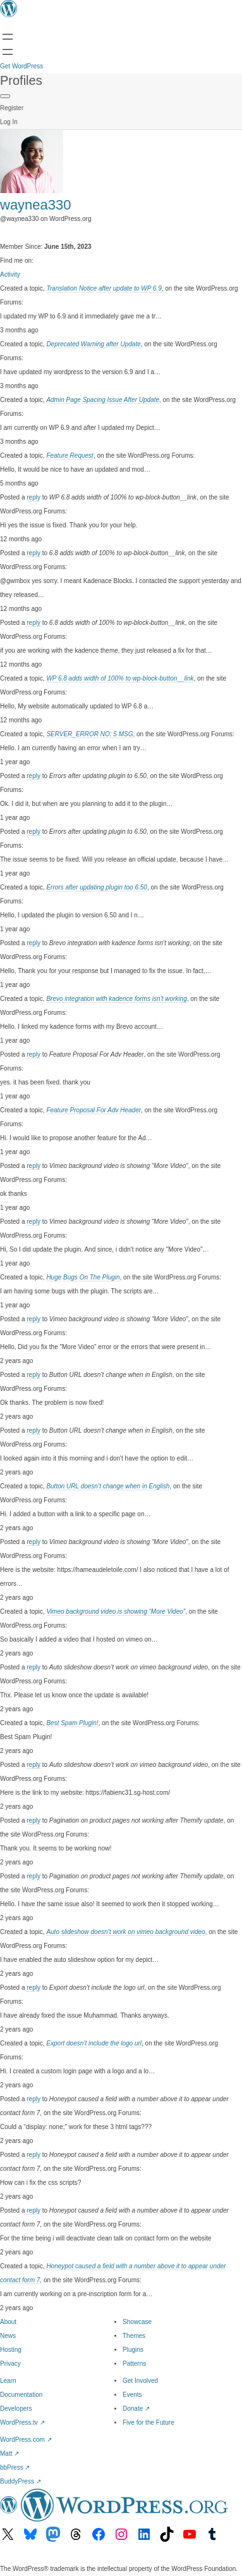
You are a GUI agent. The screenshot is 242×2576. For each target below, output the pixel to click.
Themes (134, 2335)
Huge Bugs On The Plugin (82, 1277)
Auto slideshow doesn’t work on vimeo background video (125, 1931)
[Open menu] (7, 36)
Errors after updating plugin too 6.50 (96, 887)
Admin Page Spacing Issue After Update (102, 399)
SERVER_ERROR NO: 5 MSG (89, 734)
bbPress (15, 2467)
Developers (16, 2408)
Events (132, 2394)
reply (33, 497)
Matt (9, 2453)
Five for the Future (148, 2422)
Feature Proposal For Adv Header (93, 1110)
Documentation (21, 2394)
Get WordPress (21, 66)
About (8, 2321)
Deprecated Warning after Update (93, 344)
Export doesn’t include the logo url (94, 2043)
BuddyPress (20, 2481)
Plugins (133, 2349)
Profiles (21, 80)
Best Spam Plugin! (72, 1722)
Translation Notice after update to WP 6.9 (103, 288)
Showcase (137, 2321)
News (8, 2335)
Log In (9, 121)
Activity (10, 274)
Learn (8, 2380)
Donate (136, 2408)
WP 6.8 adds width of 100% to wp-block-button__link (119, 678)
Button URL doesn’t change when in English (107, 1486)
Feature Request (70, 455)
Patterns (134, 2363)
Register (11, 107)
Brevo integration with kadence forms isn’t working (116, 998)
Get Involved (140, 2380)
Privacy (10, 2363)
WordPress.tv (22, 2422)
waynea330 (35, 205)
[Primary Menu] (5, 96)
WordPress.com (26, 2439)
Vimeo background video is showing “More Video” (115, 1611)
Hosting (10, 2349)
